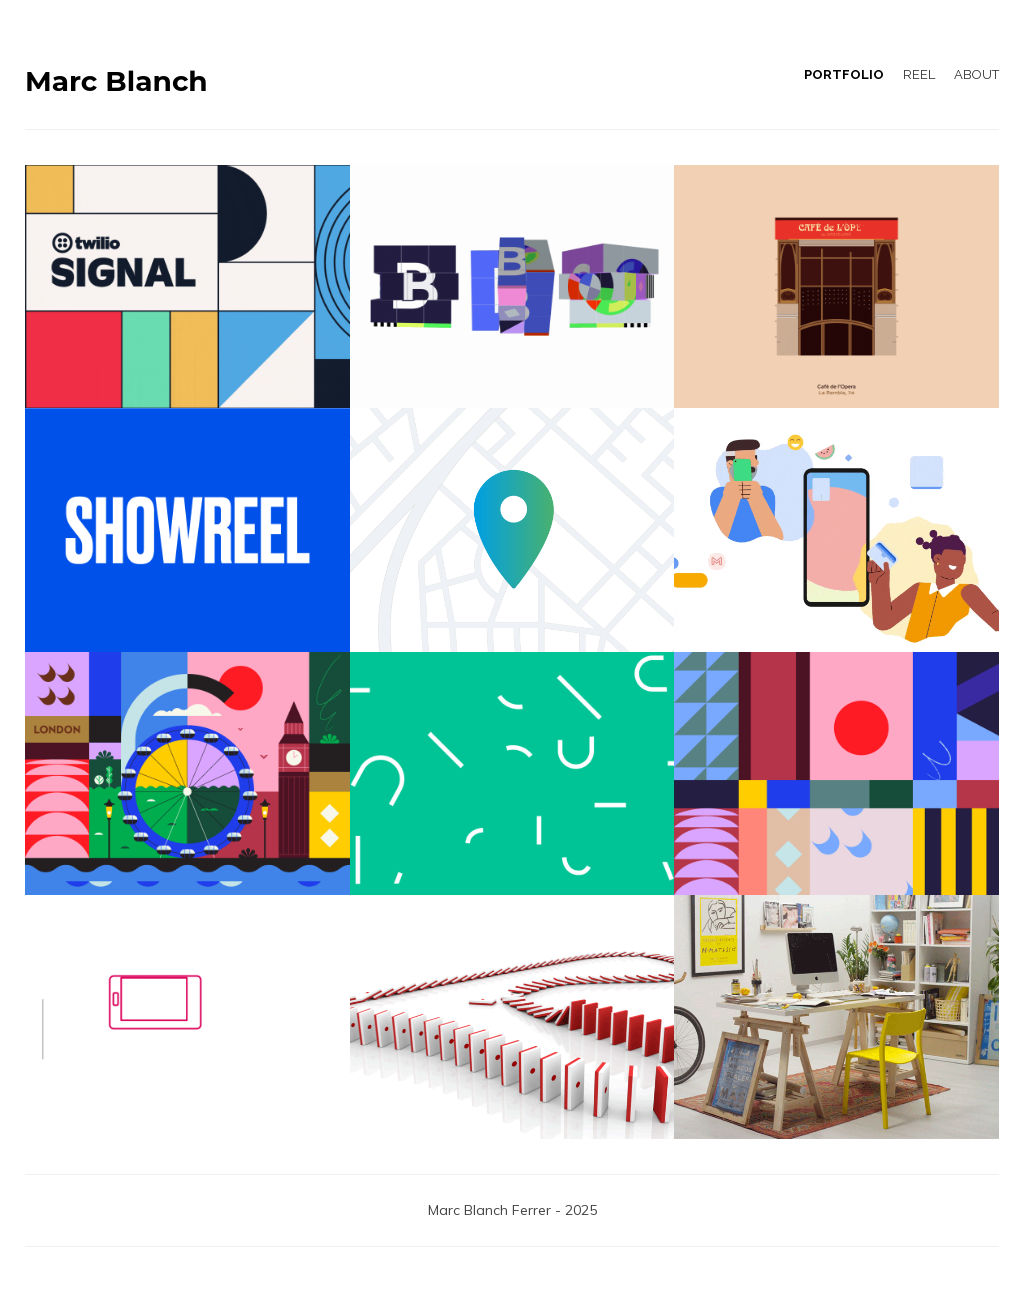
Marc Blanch (116, 81)
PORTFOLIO (844, 74)
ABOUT (976, 74)
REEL (919, 74)
